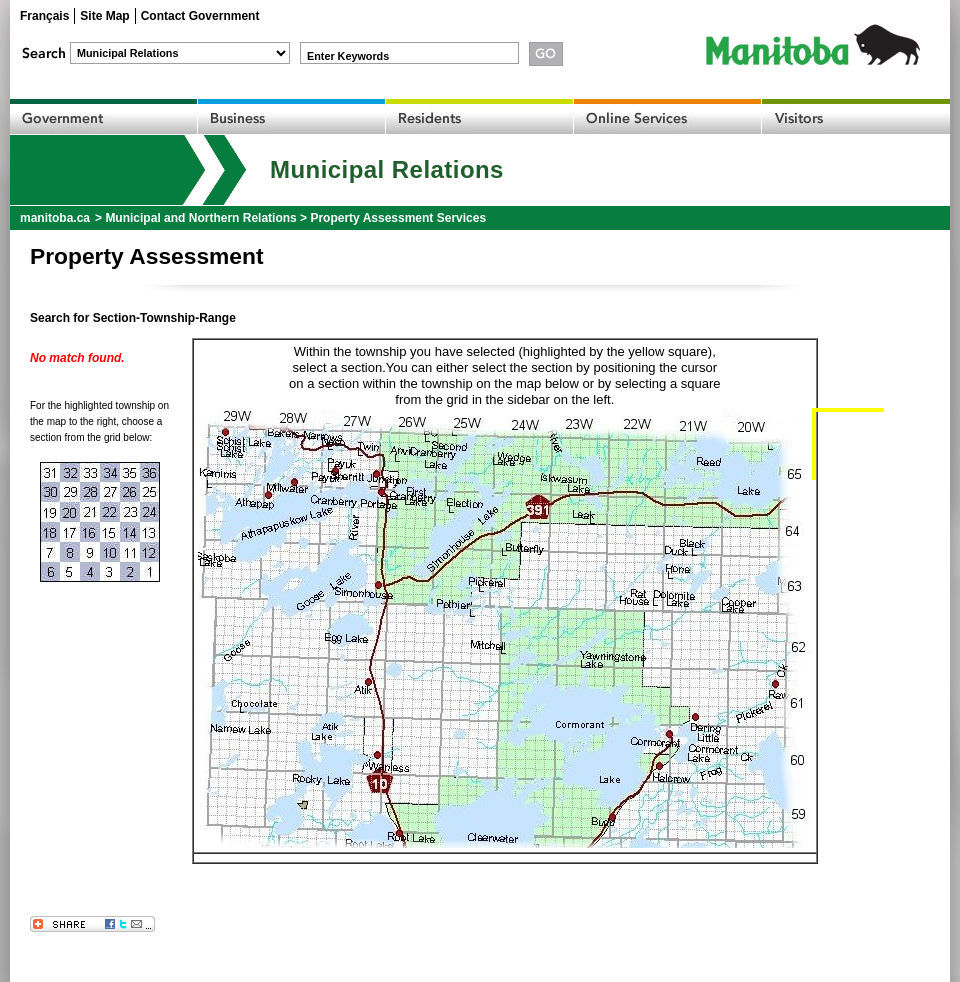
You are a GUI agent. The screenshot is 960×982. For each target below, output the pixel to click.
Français (44, 16)
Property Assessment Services (398, 218)
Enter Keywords (348, 56)
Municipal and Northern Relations (200, 218)
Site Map (104, 16)
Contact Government (200, 16)
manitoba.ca (55, 218)
